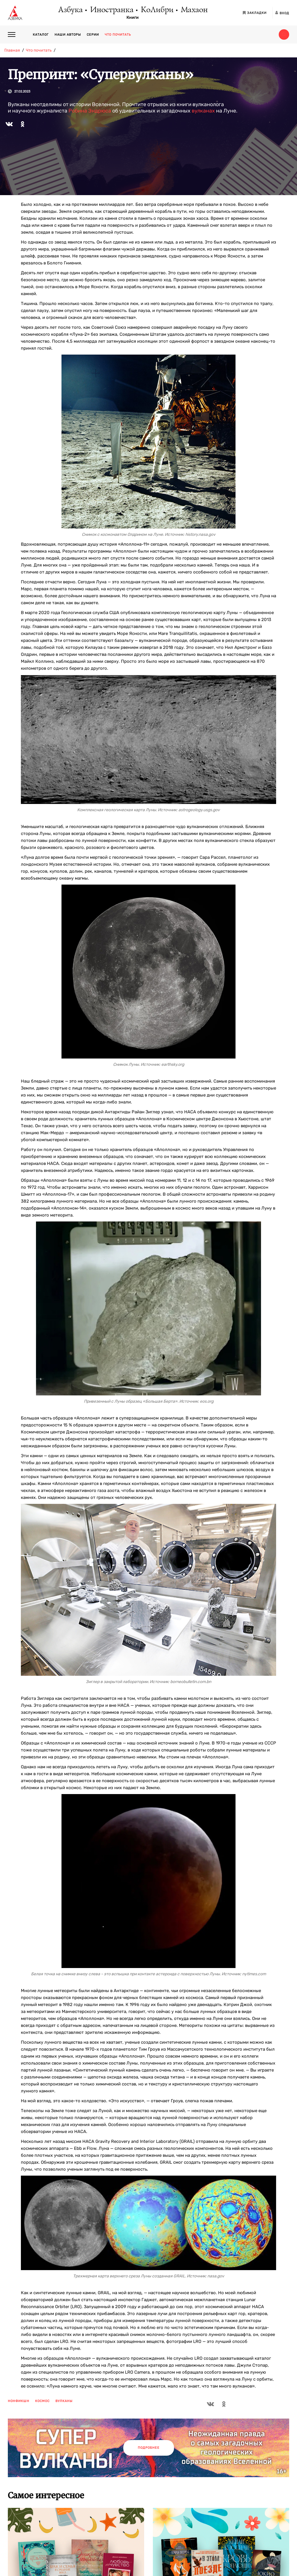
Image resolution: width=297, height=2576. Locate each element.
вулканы (64, 2401)
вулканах (203, 111)
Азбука (70, 10)
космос (42, 2401)
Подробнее (149, 2448)
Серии (93, 34)
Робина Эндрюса (89, 111)
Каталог (41, 34)
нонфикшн (18, 2401)
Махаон (193, 10)
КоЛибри (156, 10)
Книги (132, 18)
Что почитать (118, 34)
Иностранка (111, 10)
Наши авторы (68, 34)
